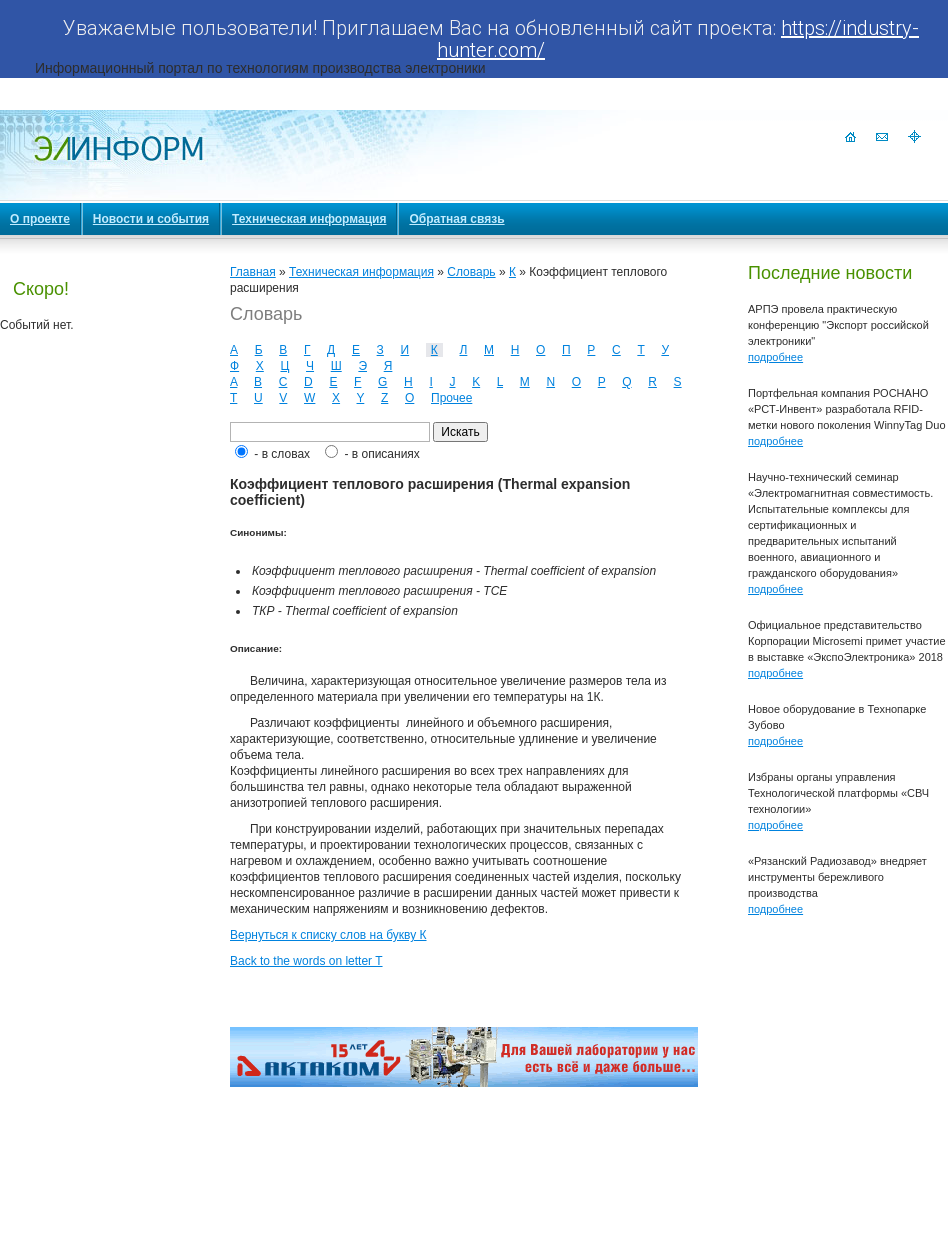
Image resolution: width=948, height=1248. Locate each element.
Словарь (471, 272)
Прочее (451, 398)
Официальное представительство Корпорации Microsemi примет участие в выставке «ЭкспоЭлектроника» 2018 (847, 641)
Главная (253, 272)
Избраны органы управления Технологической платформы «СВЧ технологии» (838, 793)
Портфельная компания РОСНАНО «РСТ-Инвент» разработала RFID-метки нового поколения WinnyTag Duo (847, 409)
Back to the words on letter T (306, 961)
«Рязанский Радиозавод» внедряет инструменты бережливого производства (837, 877)
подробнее (775, 357)
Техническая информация (361, 272)
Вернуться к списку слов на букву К (328, 935)
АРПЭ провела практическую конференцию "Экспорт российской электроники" (838, 325)
